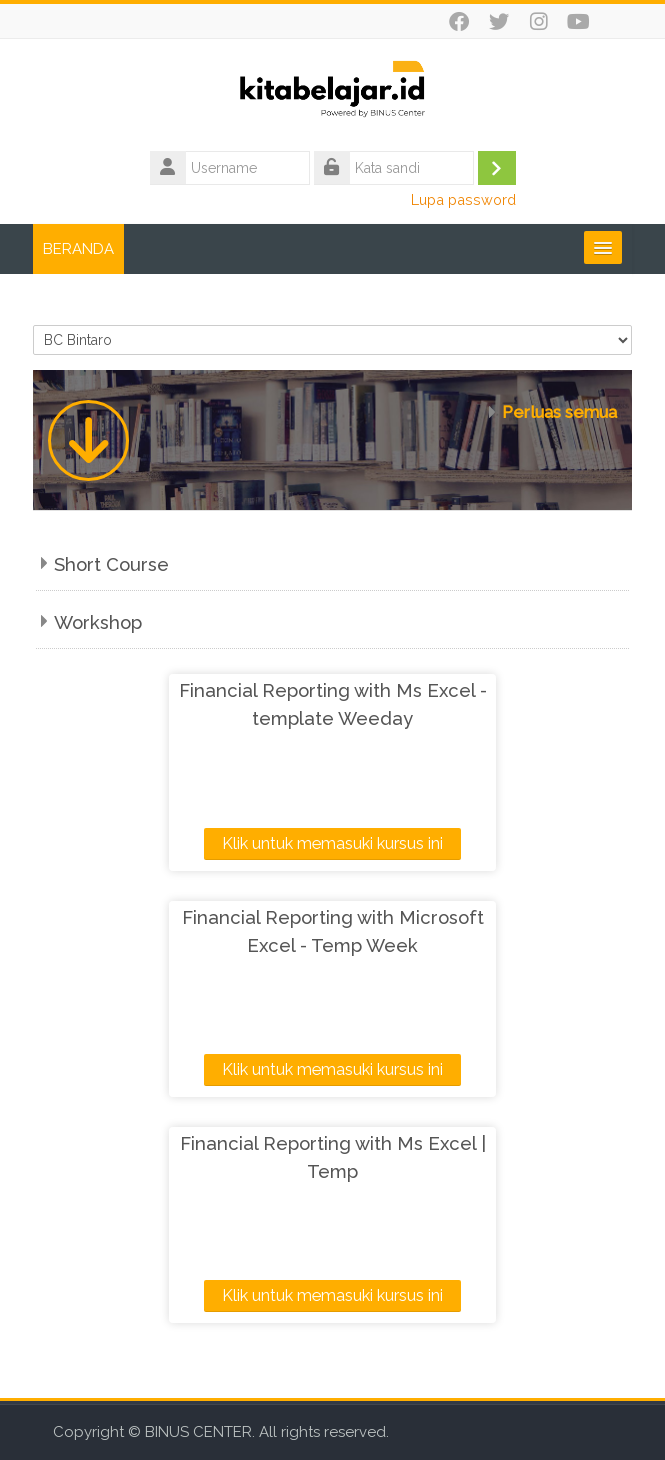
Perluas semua (559, 412)
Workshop (98, 622)
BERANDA (78, 249)
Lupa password (463, 199)
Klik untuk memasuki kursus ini (332, 843)
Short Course (111, 564)
